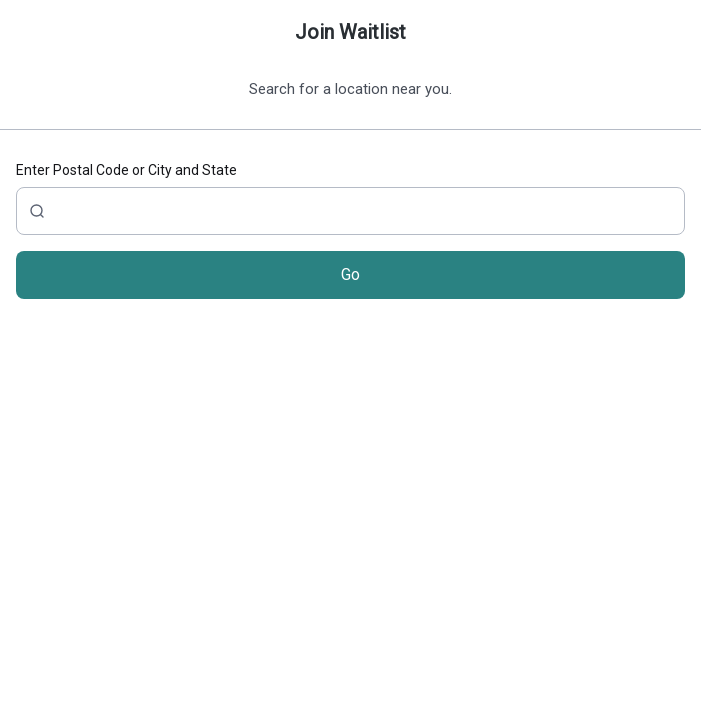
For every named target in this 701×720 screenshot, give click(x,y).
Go (350, 274)
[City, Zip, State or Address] (350, 211)
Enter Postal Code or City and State (126, 170)
